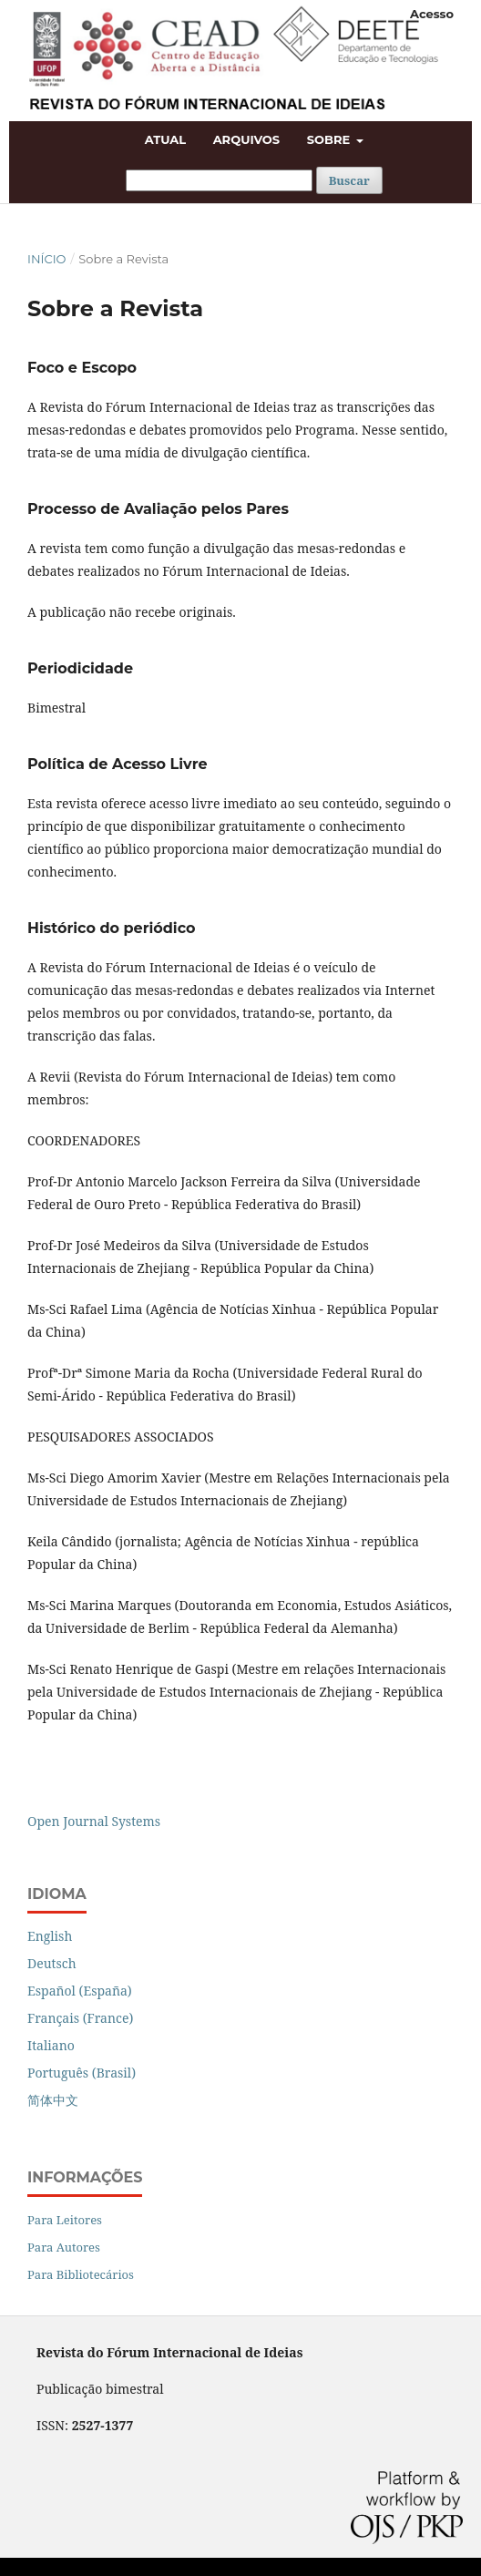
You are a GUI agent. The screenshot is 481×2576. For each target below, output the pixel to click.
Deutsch (52, 1963)
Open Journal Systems (93, 1821)
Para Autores (63, 2247)
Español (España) (79, 1990)
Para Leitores (64, 2220)
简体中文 (52, 2100)
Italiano (51, 2045)
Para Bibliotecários (80, 2274)
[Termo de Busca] (219, 180)
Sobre (330, 139)
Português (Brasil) (81, 2072)
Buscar (349, 180)
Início (46, 258)
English (49, 1936)
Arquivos (246, 139)
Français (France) (80, 2018)
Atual (165, 139)
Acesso (432, 13)
